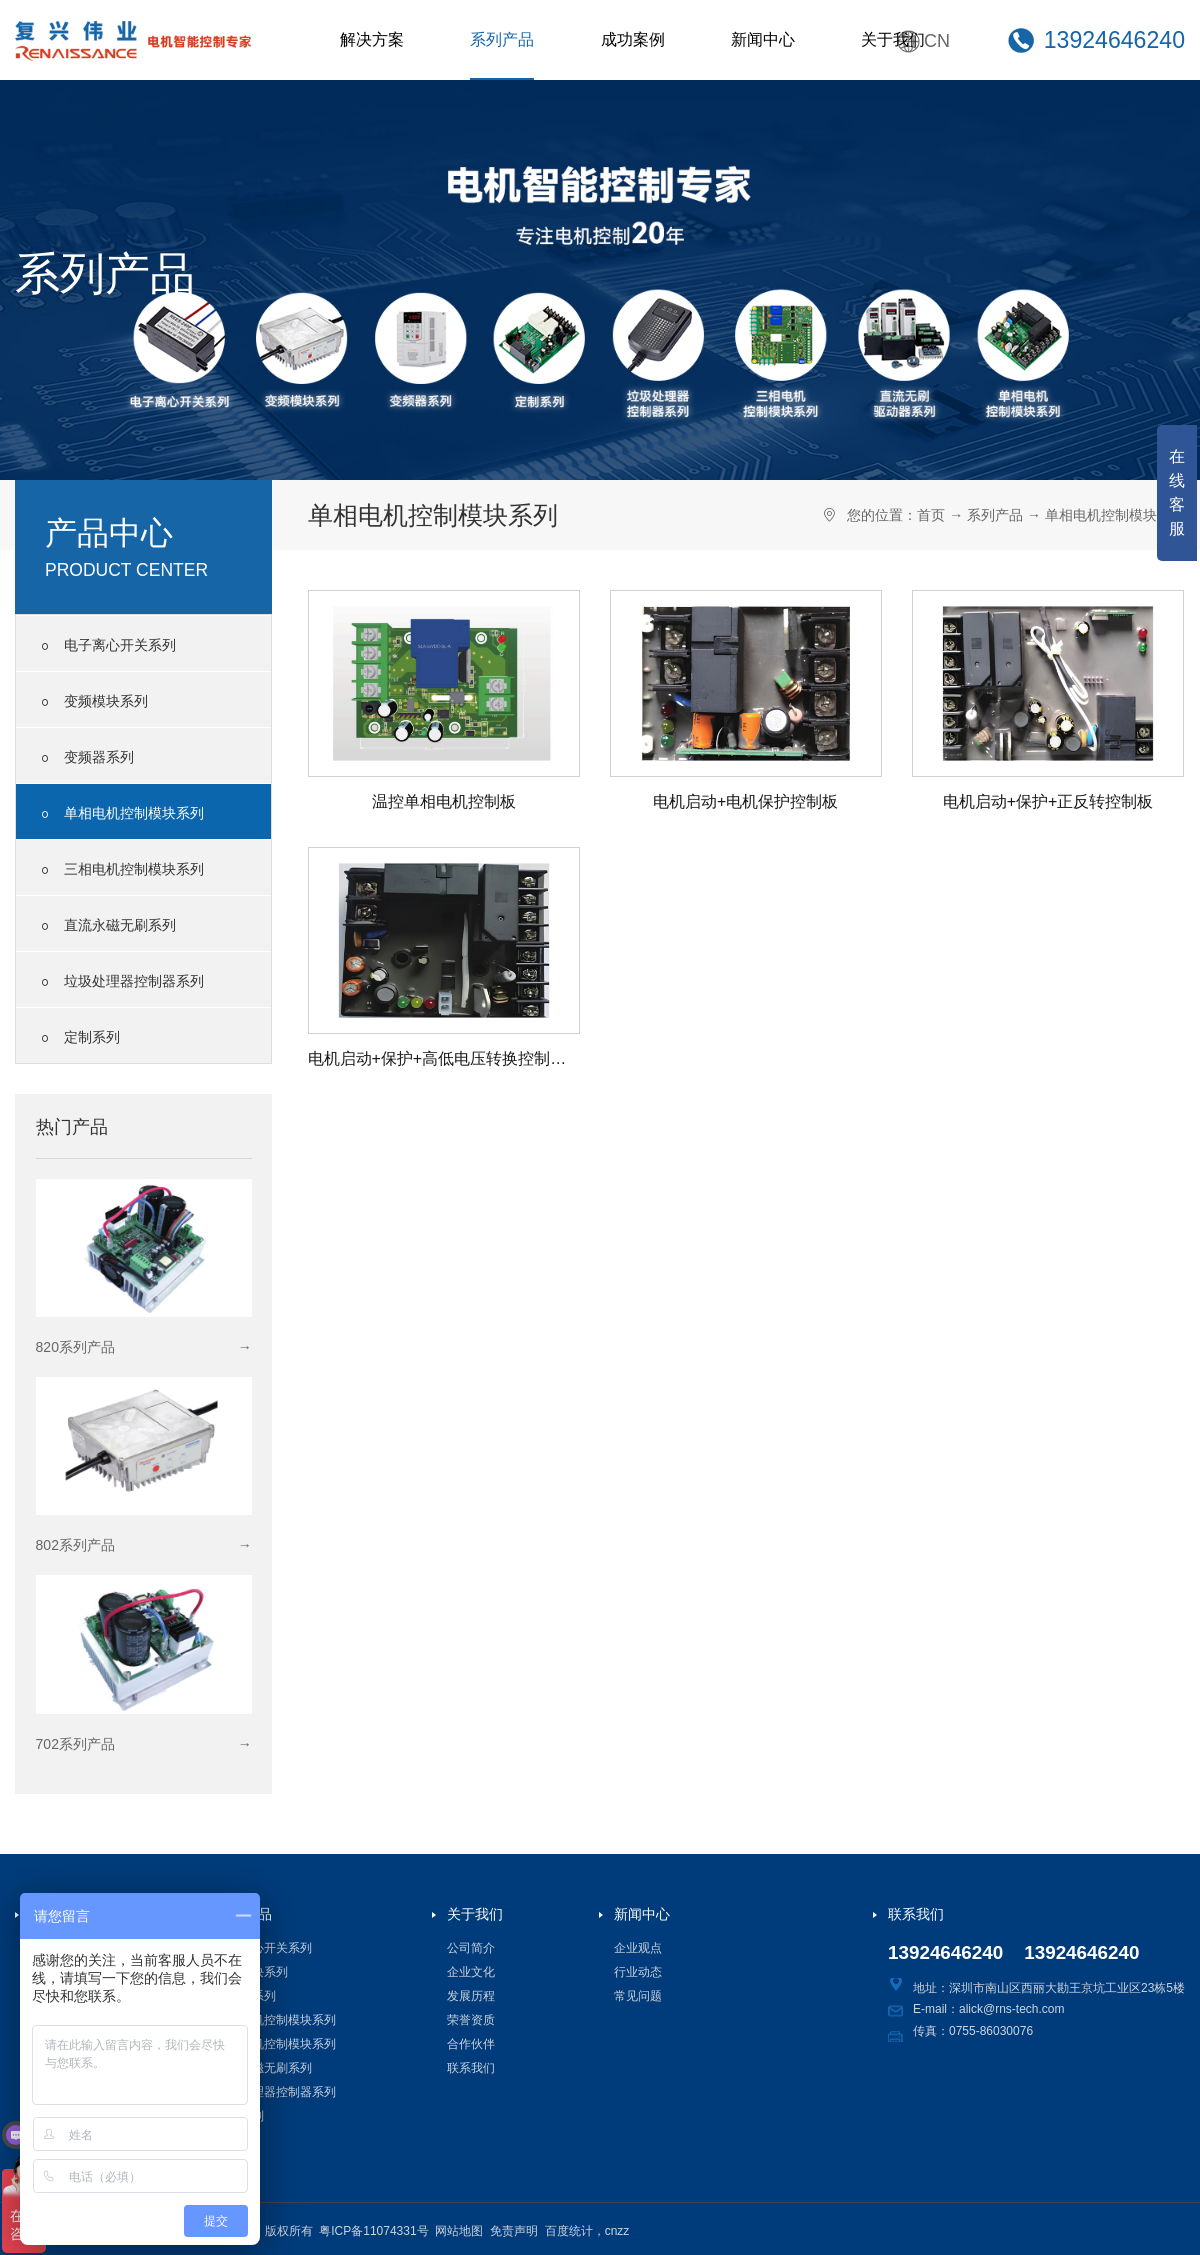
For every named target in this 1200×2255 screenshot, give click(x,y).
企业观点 (638, 1948)
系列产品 (502, 39)
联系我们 (471, 2068)
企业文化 (471, 1972)
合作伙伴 (471, 2044)
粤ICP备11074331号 (373, 2231)
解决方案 (372, 39)
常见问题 (638, 1996)
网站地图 (459, 2231)
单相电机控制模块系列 (120, 814)
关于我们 (893, 39)
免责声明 (514, 2231)
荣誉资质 (471, 2020)
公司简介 (471, 1948)
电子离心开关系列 (106, 646)
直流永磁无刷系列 (106, 926)
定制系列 (78, 1038)
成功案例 (633, 39)
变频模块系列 (92, 702)
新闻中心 (763, 39)
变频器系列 (85, 758)
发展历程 (471, 1996)
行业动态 (638, 1972)
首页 (931, 515)
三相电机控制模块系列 (120, 870)
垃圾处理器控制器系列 (120, 982)
